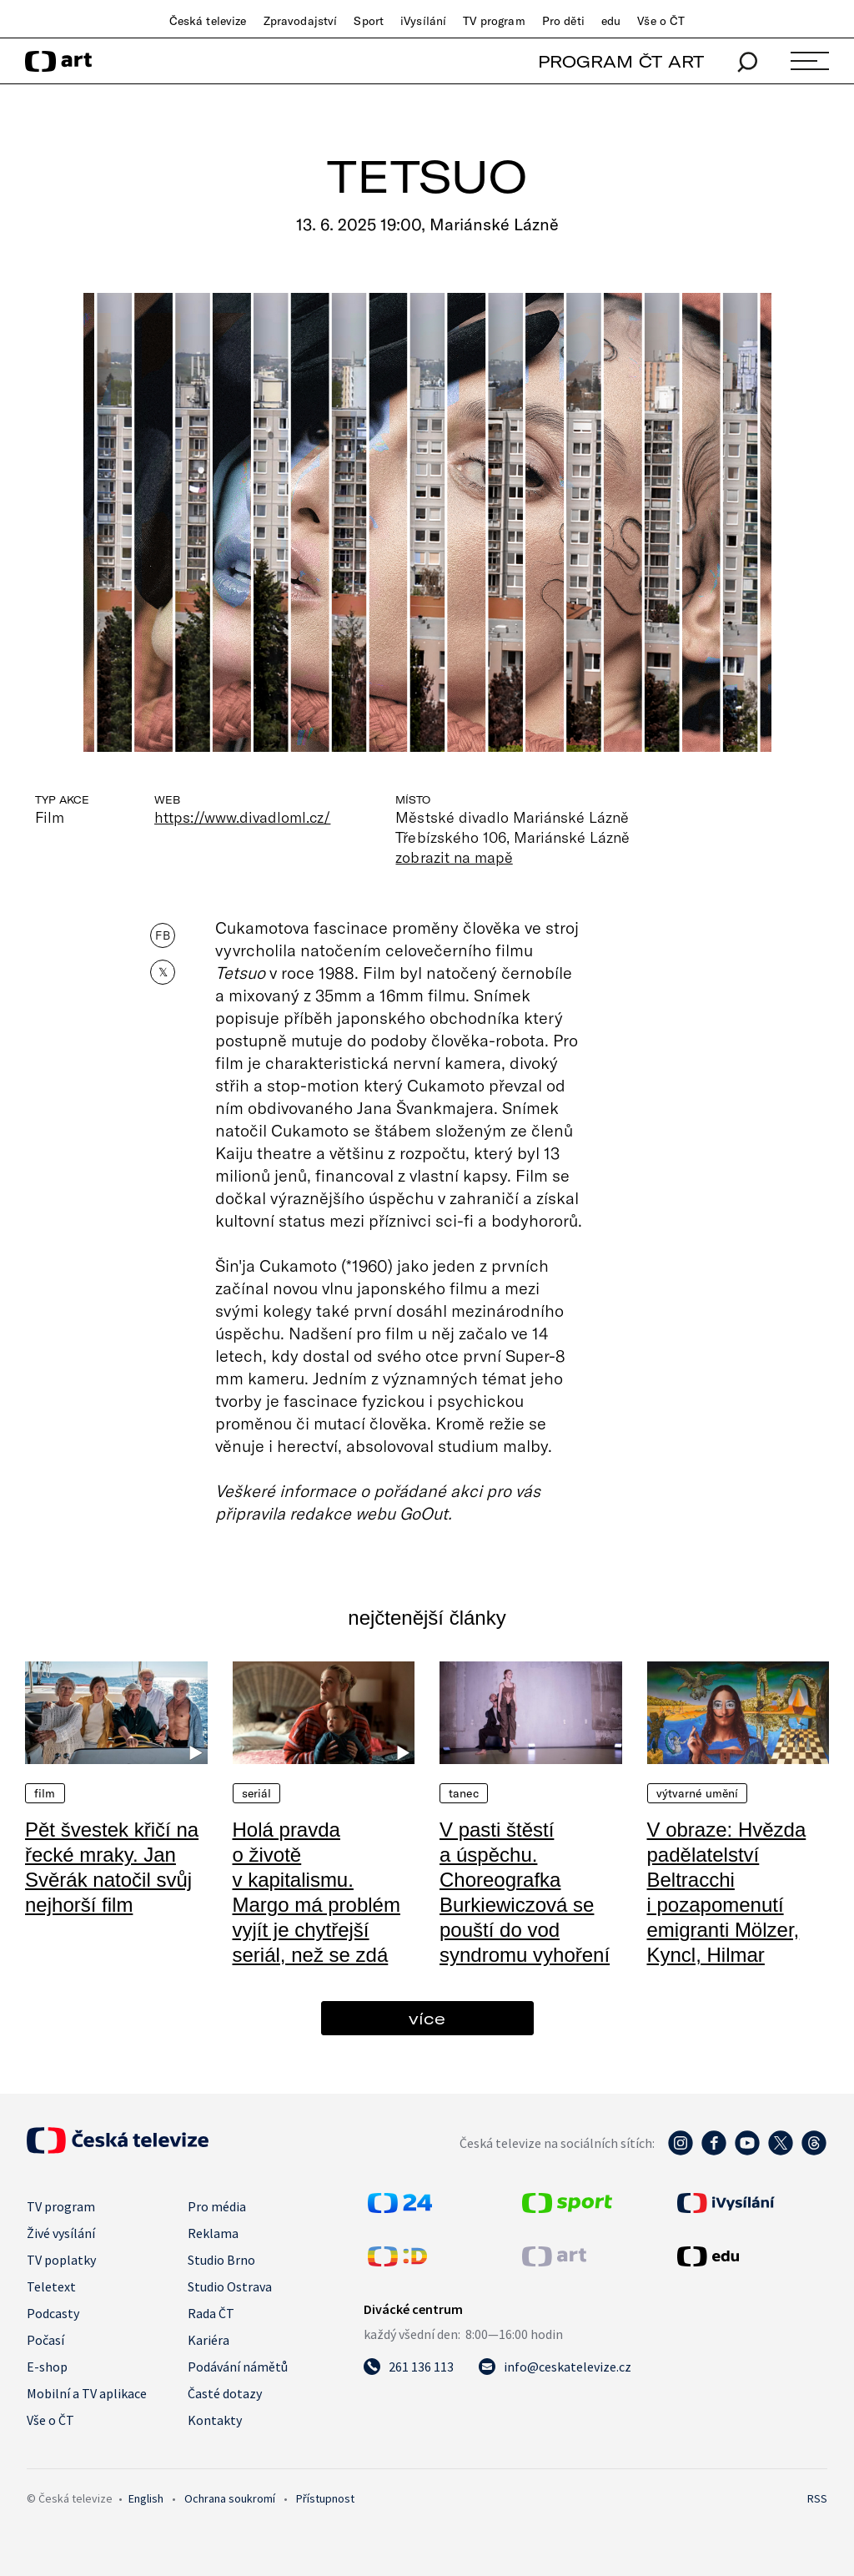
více (427, 2018)
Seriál (257, 1793)
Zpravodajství (301, 20)
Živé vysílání (61, 2233)
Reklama (213, 2233)
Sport (369, 20)
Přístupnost (325, 2498)
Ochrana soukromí (229, 2498)
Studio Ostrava (230, 2286)
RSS (817, 2498)
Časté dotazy (225, 2393)
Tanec (464, 1793)
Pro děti (563, 20)
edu (610, 20)
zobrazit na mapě (453, 857)
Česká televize (208, 20)
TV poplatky (61, 2259)
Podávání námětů (238, 2366)
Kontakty (215, 2420)
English (145, 2498)
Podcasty (53, 2313)
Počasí (45, 2340)
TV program (494, 20)
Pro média (217, 2206)
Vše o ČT (661, 20)
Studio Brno (221, 2259)
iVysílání (423, 20)
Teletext (51, 2286)
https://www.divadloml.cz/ (242, 817)
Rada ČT (211, 2313)
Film (45, 1793)
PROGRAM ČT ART (621, 61)
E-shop (47, 2366)
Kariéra (208, 2340)
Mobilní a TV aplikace (87, 2393)
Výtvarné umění (697, 1793)
